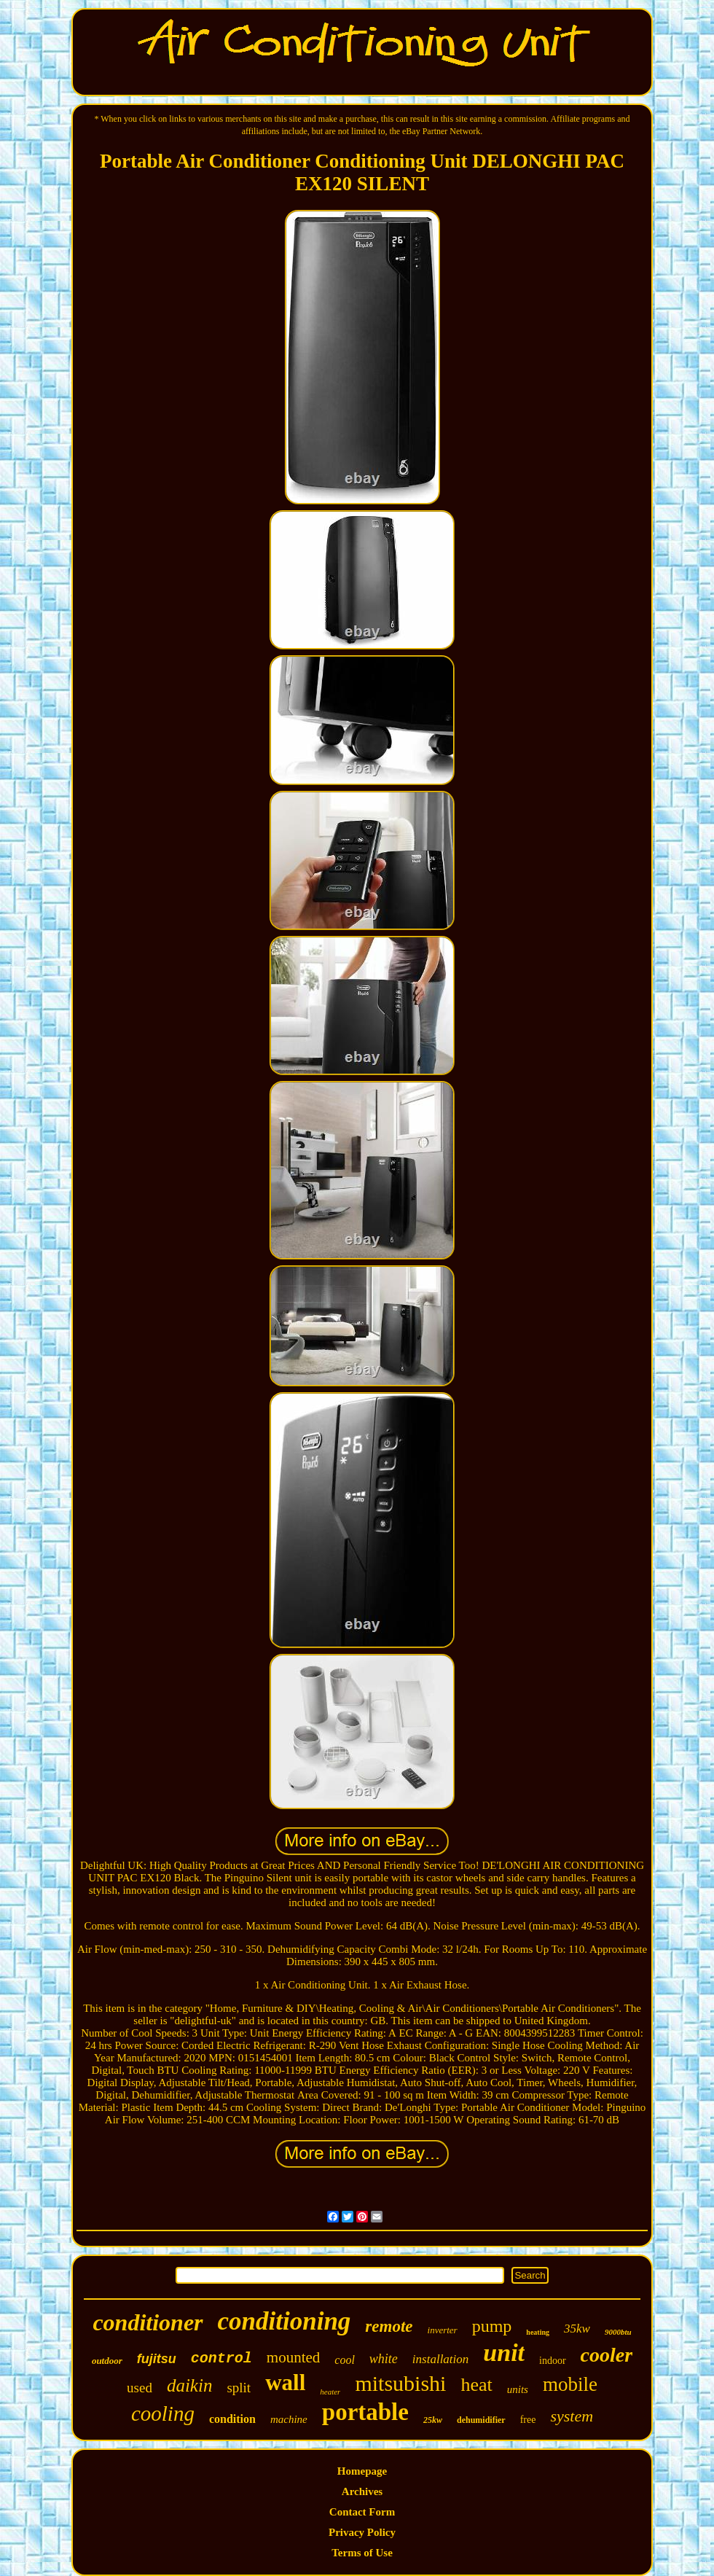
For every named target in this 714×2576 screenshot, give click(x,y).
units (517, 2389)
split (239, 2387)
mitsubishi (400, 2383)
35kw (577, 2328)
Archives (362, 2491)
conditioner (148, 2322)
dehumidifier (481, 2420)
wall (285, 2382)
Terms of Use (362, 2553)
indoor (552, 2360)
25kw (432, 2420)
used (139, 2387)
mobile (570, 2384)
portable (365, 2412)
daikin (190, 2385)
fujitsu (156, 2358)
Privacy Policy (362, 2532)
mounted (294, 2357)
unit (504, 2352)
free (528, 2419)
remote (388, 2326)
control (221, 2358)
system (571, 2416)
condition (232, 2419)
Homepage (362, 2471)
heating (537, 2332)
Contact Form (362, 2512)
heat (476, 2384)
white (383, 2358)
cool (344, 2360)
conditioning (284, 2321)
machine (288, 2419)
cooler (607, 2354)
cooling (163, 2413)
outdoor (107, 2360)
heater (330, 2391)
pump (492, 2326)
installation (440, 2359)
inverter (443, 2330)
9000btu (618, 2331)
